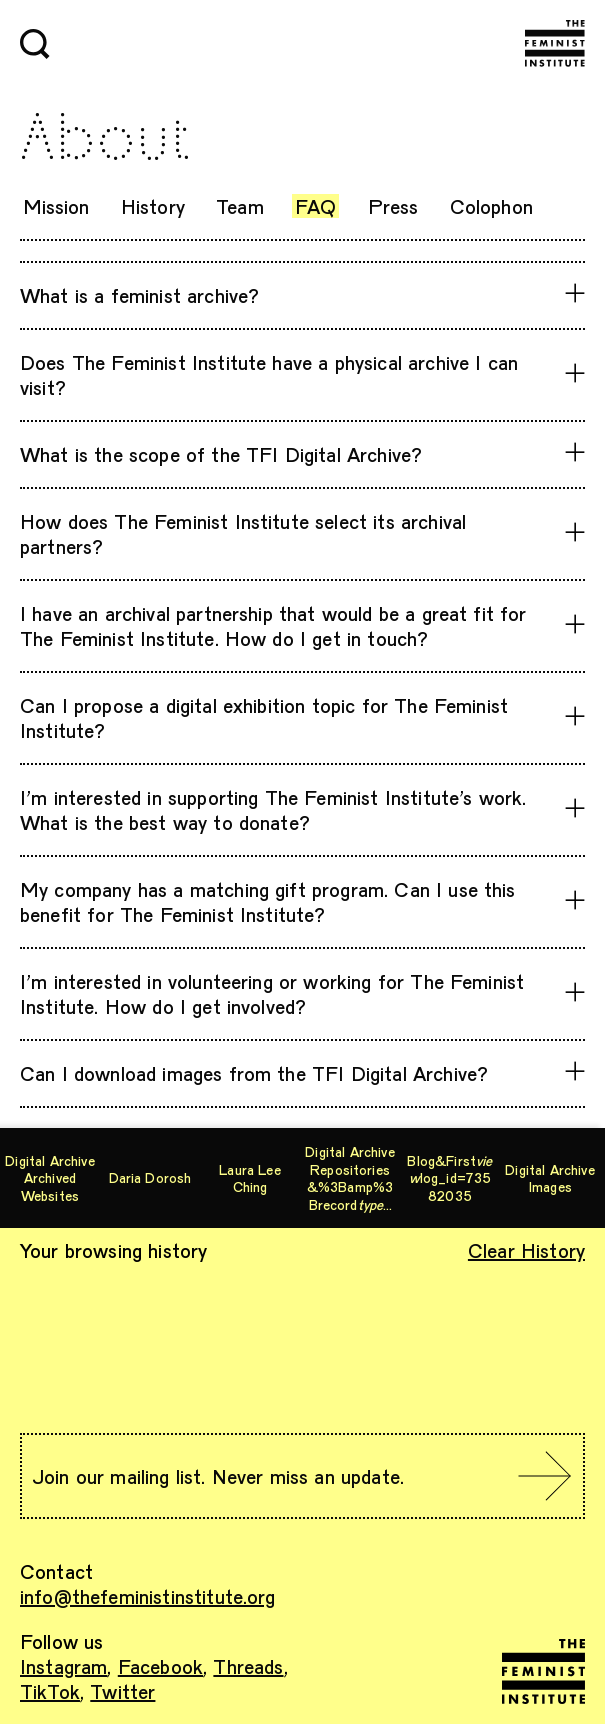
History (153, 206)
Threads (248, 1666)
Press (393, 206)
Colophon (491, 206)
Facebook (160, 1666)
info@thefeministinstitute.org (148, 1596)
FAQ (315, 206)
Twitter (122, 1691)
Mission (56, 206)
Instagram (63, 1666)
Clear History (526, 1250)
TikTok (50, 1691)
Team (240, 206)
